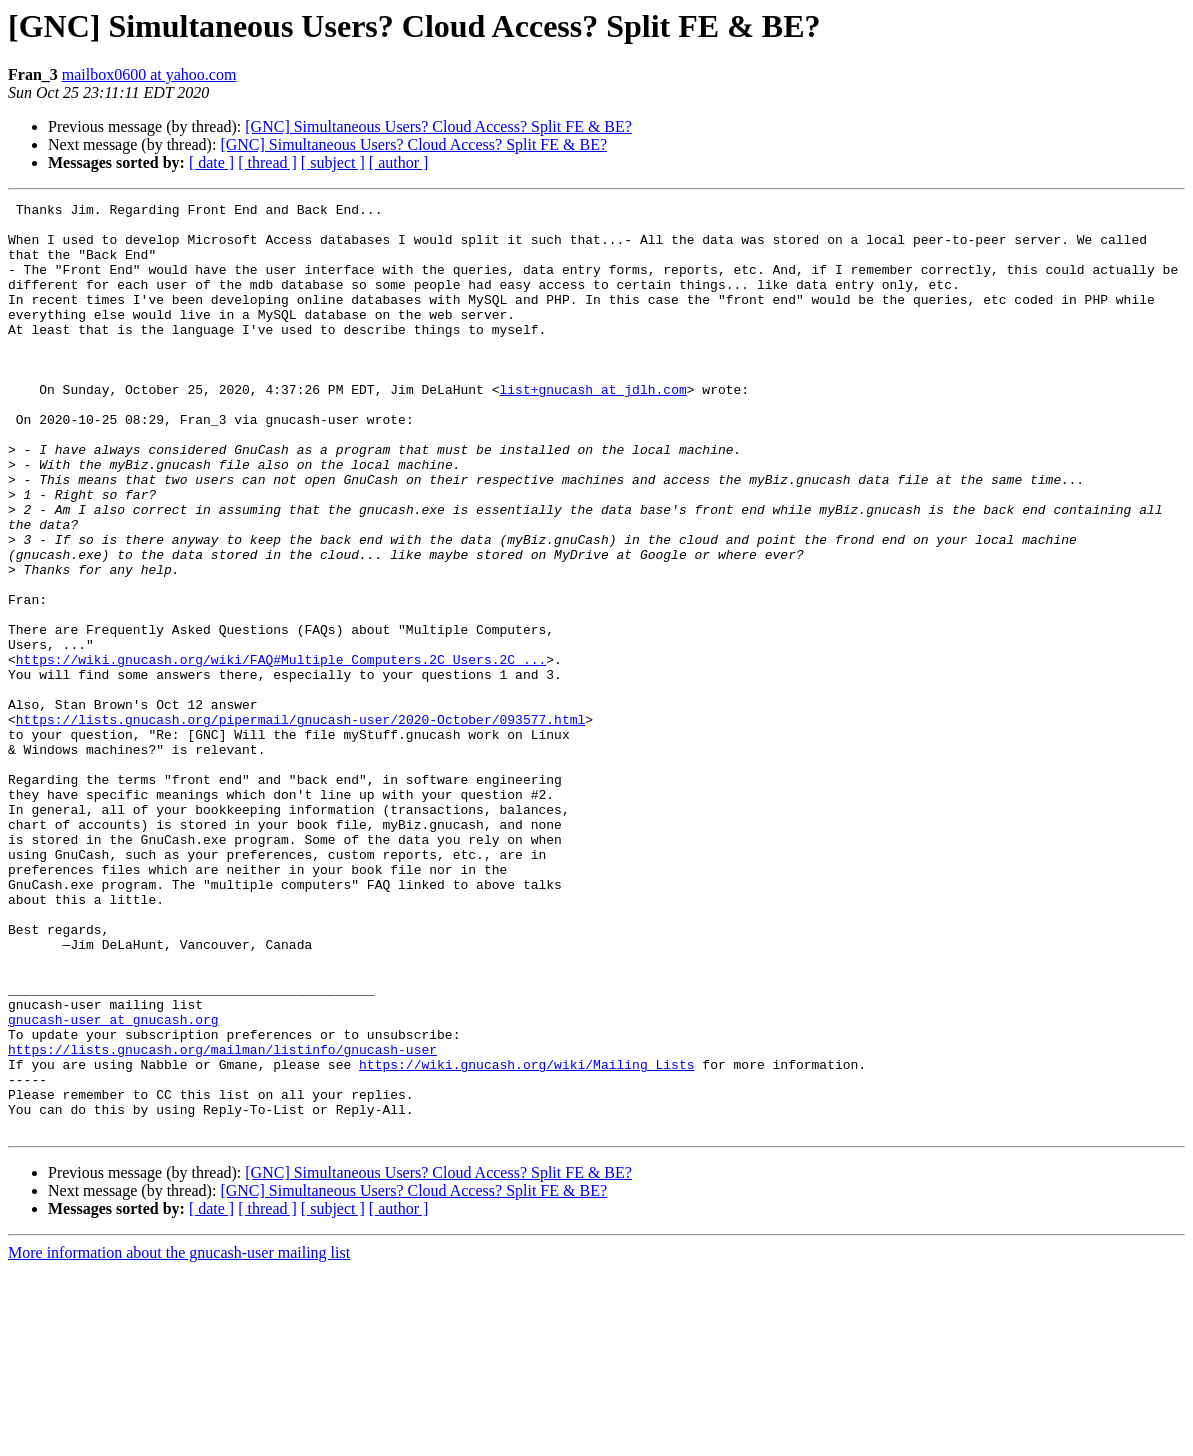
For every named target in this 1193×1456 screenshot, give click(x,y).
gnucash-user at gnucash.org (113, 1184)
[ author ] (399, 162)
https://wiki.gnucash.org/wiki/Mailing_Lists (526, 1238)
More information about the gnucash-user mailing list (179, 1438)
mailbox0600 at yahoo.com (149, 74)
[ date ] (211, 162)
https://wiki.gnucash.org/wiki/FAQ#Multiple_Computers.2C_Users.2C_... (281, 752)
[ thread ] (267, 162)
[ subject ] (333, 162)
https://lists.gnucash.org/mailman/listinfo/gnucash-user (222, 1220)
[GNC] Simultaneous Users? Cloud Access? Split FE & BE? (438, 126)
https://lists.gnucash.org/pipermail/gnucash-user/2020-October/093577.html (300, 824)
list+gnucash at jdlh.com (592, 428)
